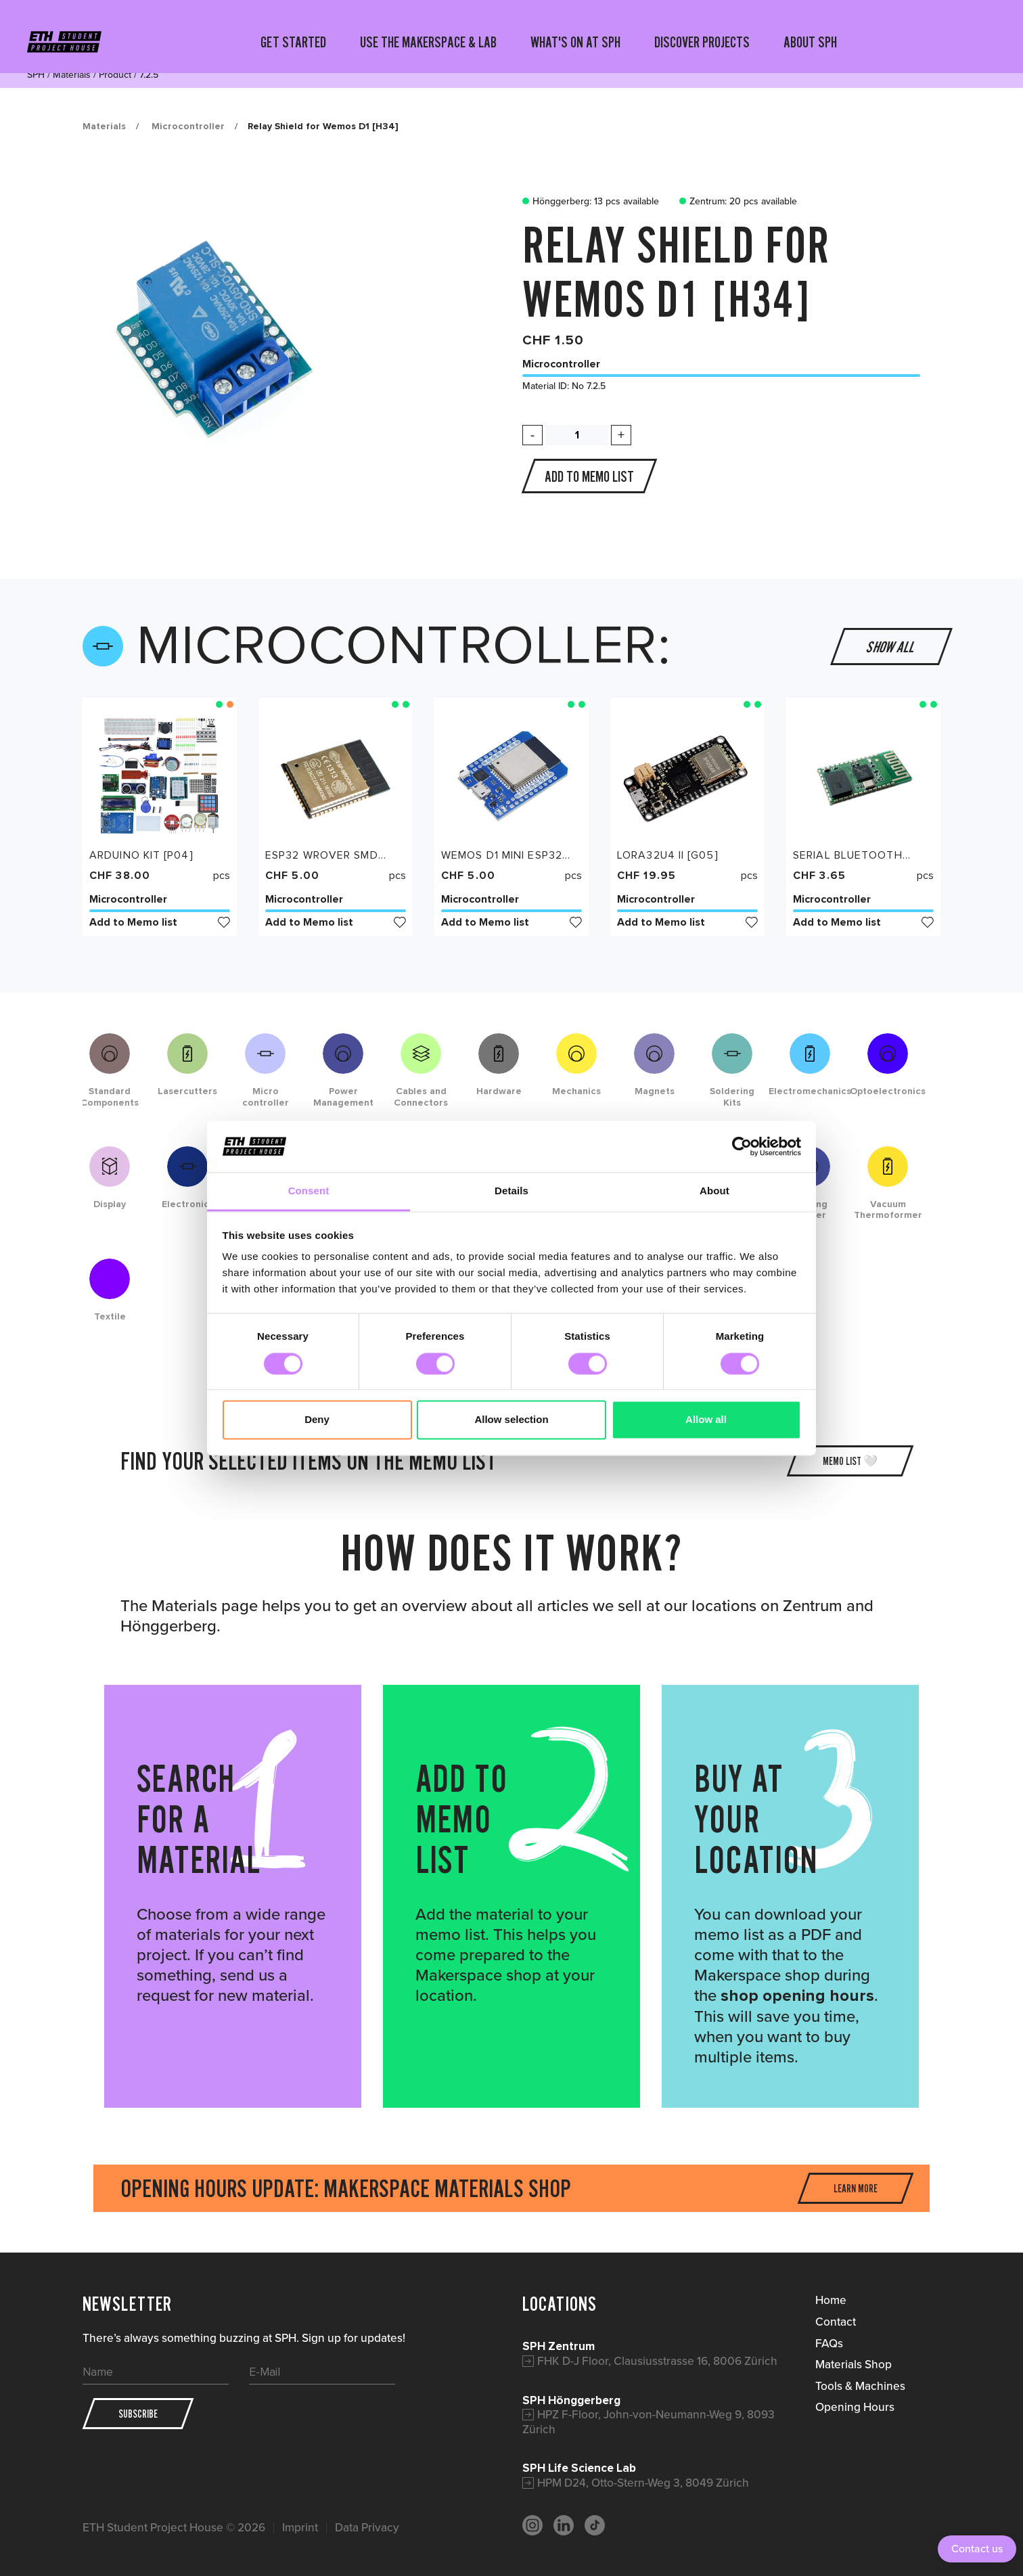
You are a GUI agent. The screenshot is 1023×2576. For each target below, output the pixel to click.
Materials (72, 75)
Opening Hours (854, 2407)
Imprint (300, 2527)
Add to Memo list (159, 922)
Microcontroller (188, 126)
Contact (835, 2321)
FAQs (829, 2343)
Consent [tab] (308, 1191)
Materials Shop (853, 2364)
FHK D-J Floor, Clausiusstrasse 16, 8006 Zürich (657, 2361)
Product (115, 75)
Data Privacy (367, 2527)
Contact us (977, 2548)
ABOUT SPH (810, 42)
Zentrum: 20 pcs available (734, 202)
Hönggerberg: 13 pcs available (587, 202)
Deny (316, 1420)
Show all (892, 646)
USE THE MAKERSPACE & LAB (428, 42)
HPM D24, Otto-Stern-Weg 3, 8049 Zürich (643, 2482)
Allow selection (511, 1420)
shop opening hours (797, 1996)
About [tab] (714, 1191)
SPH (36, 75)
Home (830, 2300)
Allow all (706, 1420)
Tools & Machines (860, 2386)
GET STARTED (293, 42)
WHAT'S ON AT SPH (575, 42)
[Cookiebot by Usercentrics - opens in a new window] (742, 1146)
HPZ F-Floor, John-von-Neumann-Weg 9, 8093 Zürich (648, 2421)
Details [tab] (511, 1191)
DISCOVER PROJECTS (702, 42)
